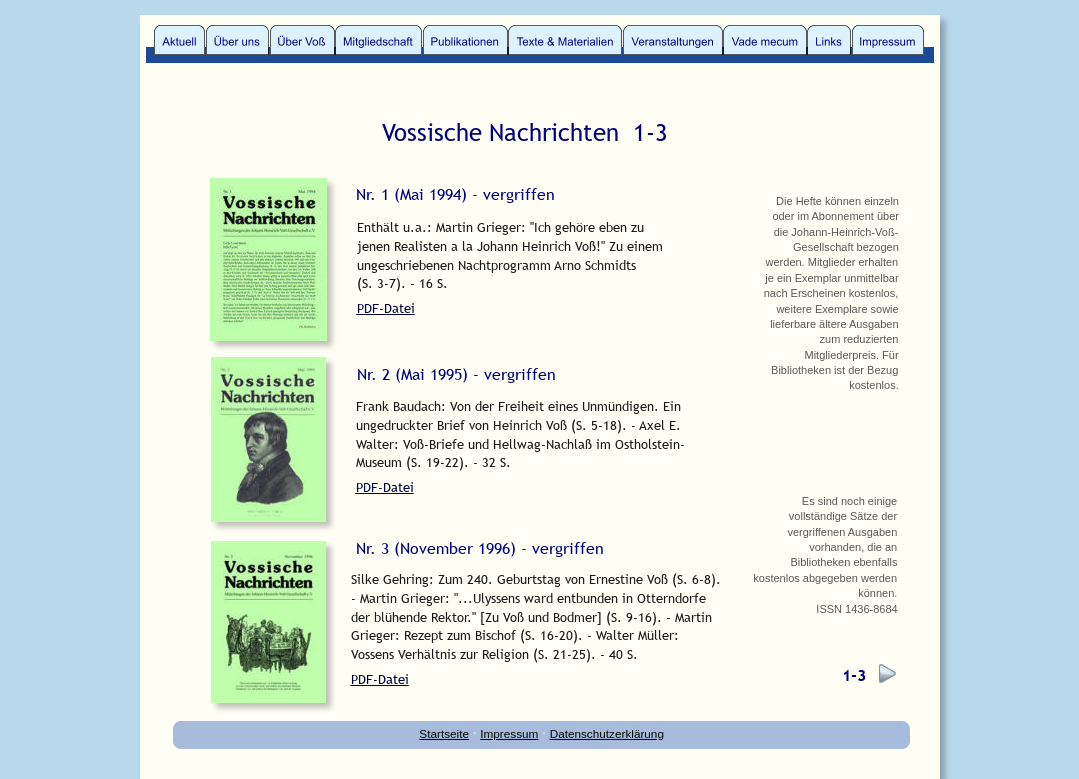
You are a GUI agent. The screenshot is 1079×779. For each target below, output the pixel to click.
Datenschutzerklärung (607, 733)
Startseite (444, 733)
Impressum (509, 733)
